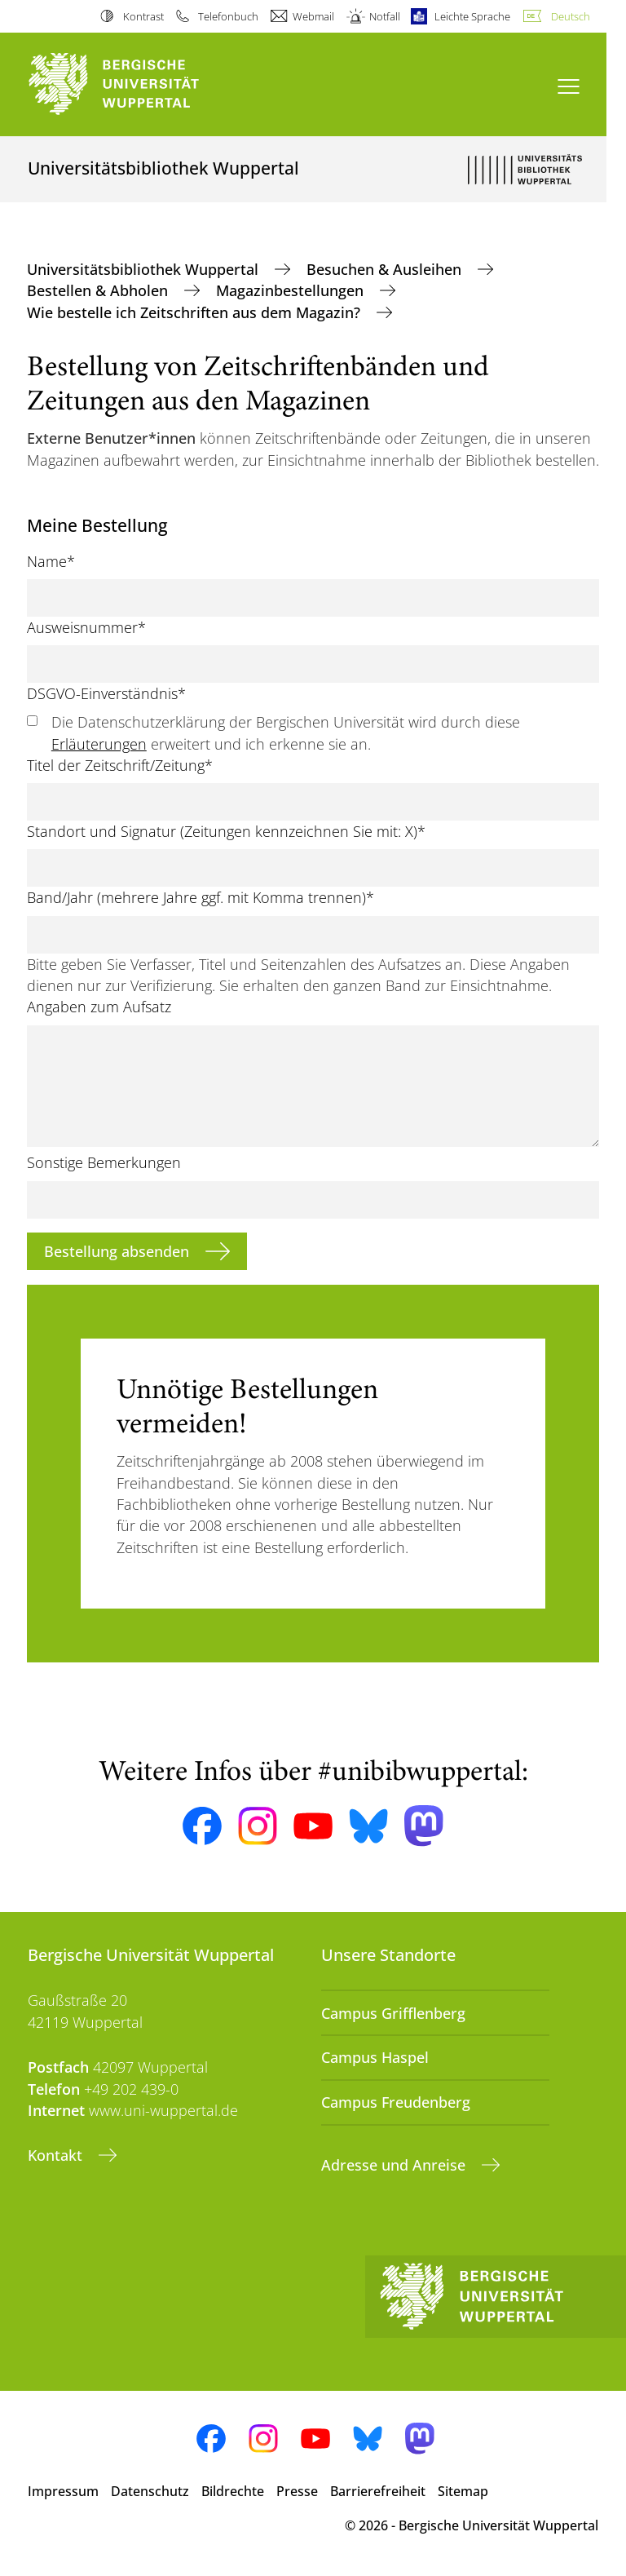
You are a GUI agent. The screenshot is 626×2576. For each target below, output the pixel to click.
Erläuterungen (99, 744)
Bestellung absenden (118, 1251)
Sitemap (463, 2491)
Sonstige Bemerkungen (104, 1162)
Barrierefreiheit (377, 2491)
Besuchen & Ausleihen (385, 269)
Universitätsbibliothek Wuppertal (144, 269)
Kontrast (143, 16)
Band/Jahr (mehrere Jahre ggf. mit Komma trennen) (200, 897)
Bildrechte (232, 2491)
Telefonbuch (228, 16)
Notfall (384, 16)
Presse (297, 2491)
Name (51, 561)
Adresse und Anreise (395, 2165)
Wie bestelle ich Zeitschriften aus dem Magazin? (195, 312)
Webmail (313, 16)
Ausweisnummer (86, 627)
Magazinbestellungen (292, 290)
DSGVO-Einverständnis (106, 693)
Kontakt (57, 2155)
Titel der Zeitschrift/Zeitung (120, 765)
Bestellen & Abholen (99, 290)
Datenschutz (150, 2491)
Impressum (63, 2491)
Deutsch (570, 16)
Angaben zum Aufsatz (99, 1006)
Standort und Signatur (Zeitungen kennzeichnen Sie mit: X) (226, 831)
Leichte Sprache (472, 16)
